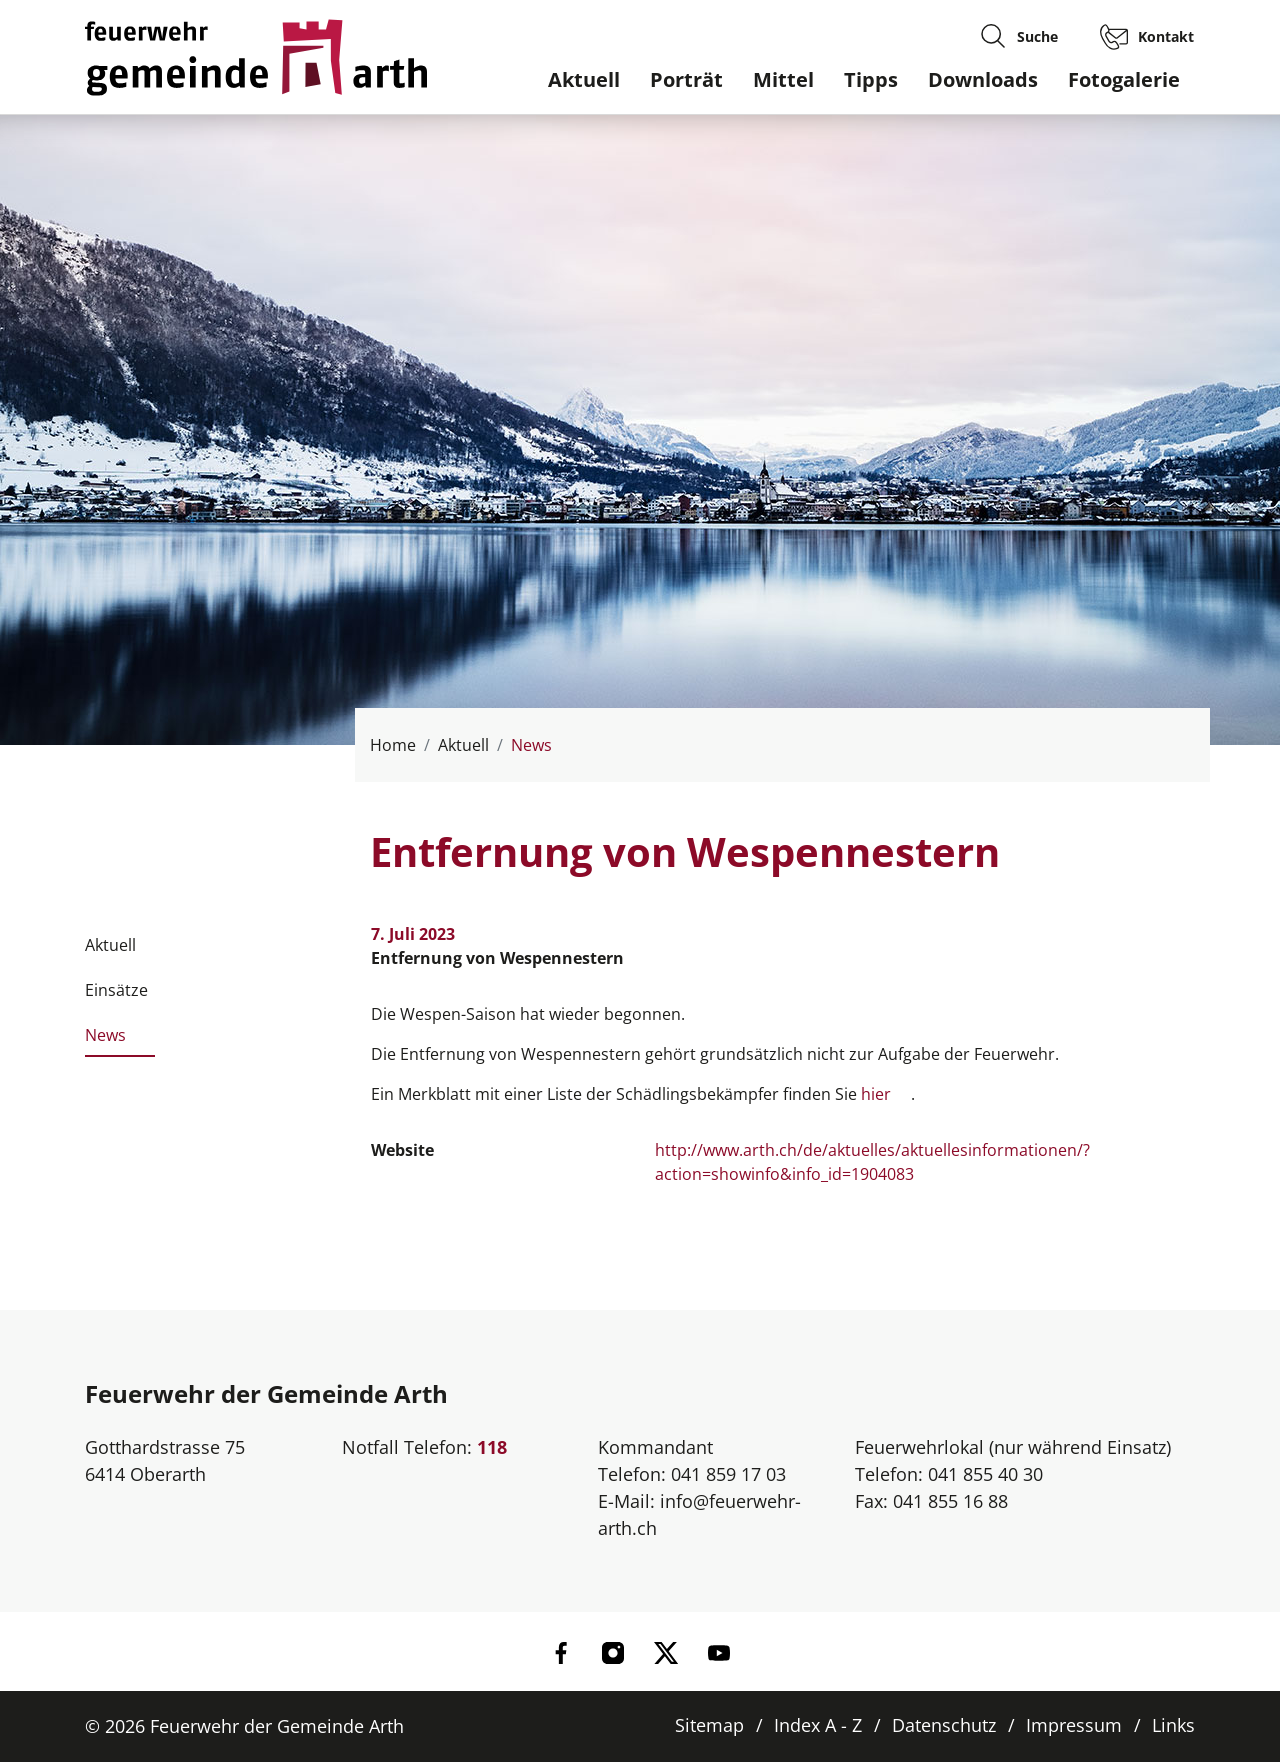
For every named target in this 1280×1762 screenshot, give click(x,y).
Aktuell (584, 79)
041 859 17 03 (728, 1474)
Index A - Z (818, 1725)
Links (1173, 1725)
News (105, 1041)
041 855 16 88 (950, 1501)
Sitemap (709, 1725)
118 (492, 1447)
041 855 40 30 (985, 1474)
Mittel (783, 79)
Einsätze (116, 990)
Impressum (1074, 1725)
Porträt (686, 79)
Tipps (871, 79)
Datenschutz (944, 1725)
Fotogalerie (1124, 79)
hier (886, 1094)
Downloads (983, 79)
